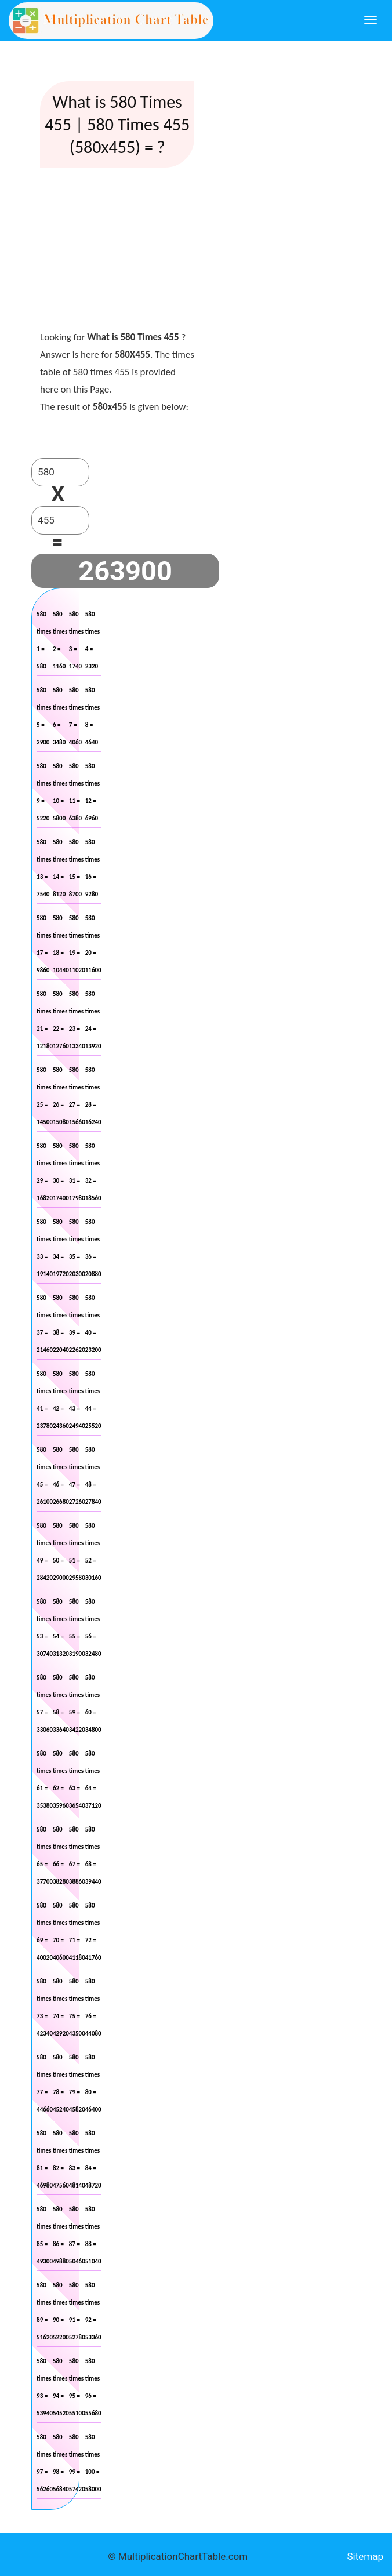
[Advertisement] (127, 251)
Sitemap (365, 2556)
